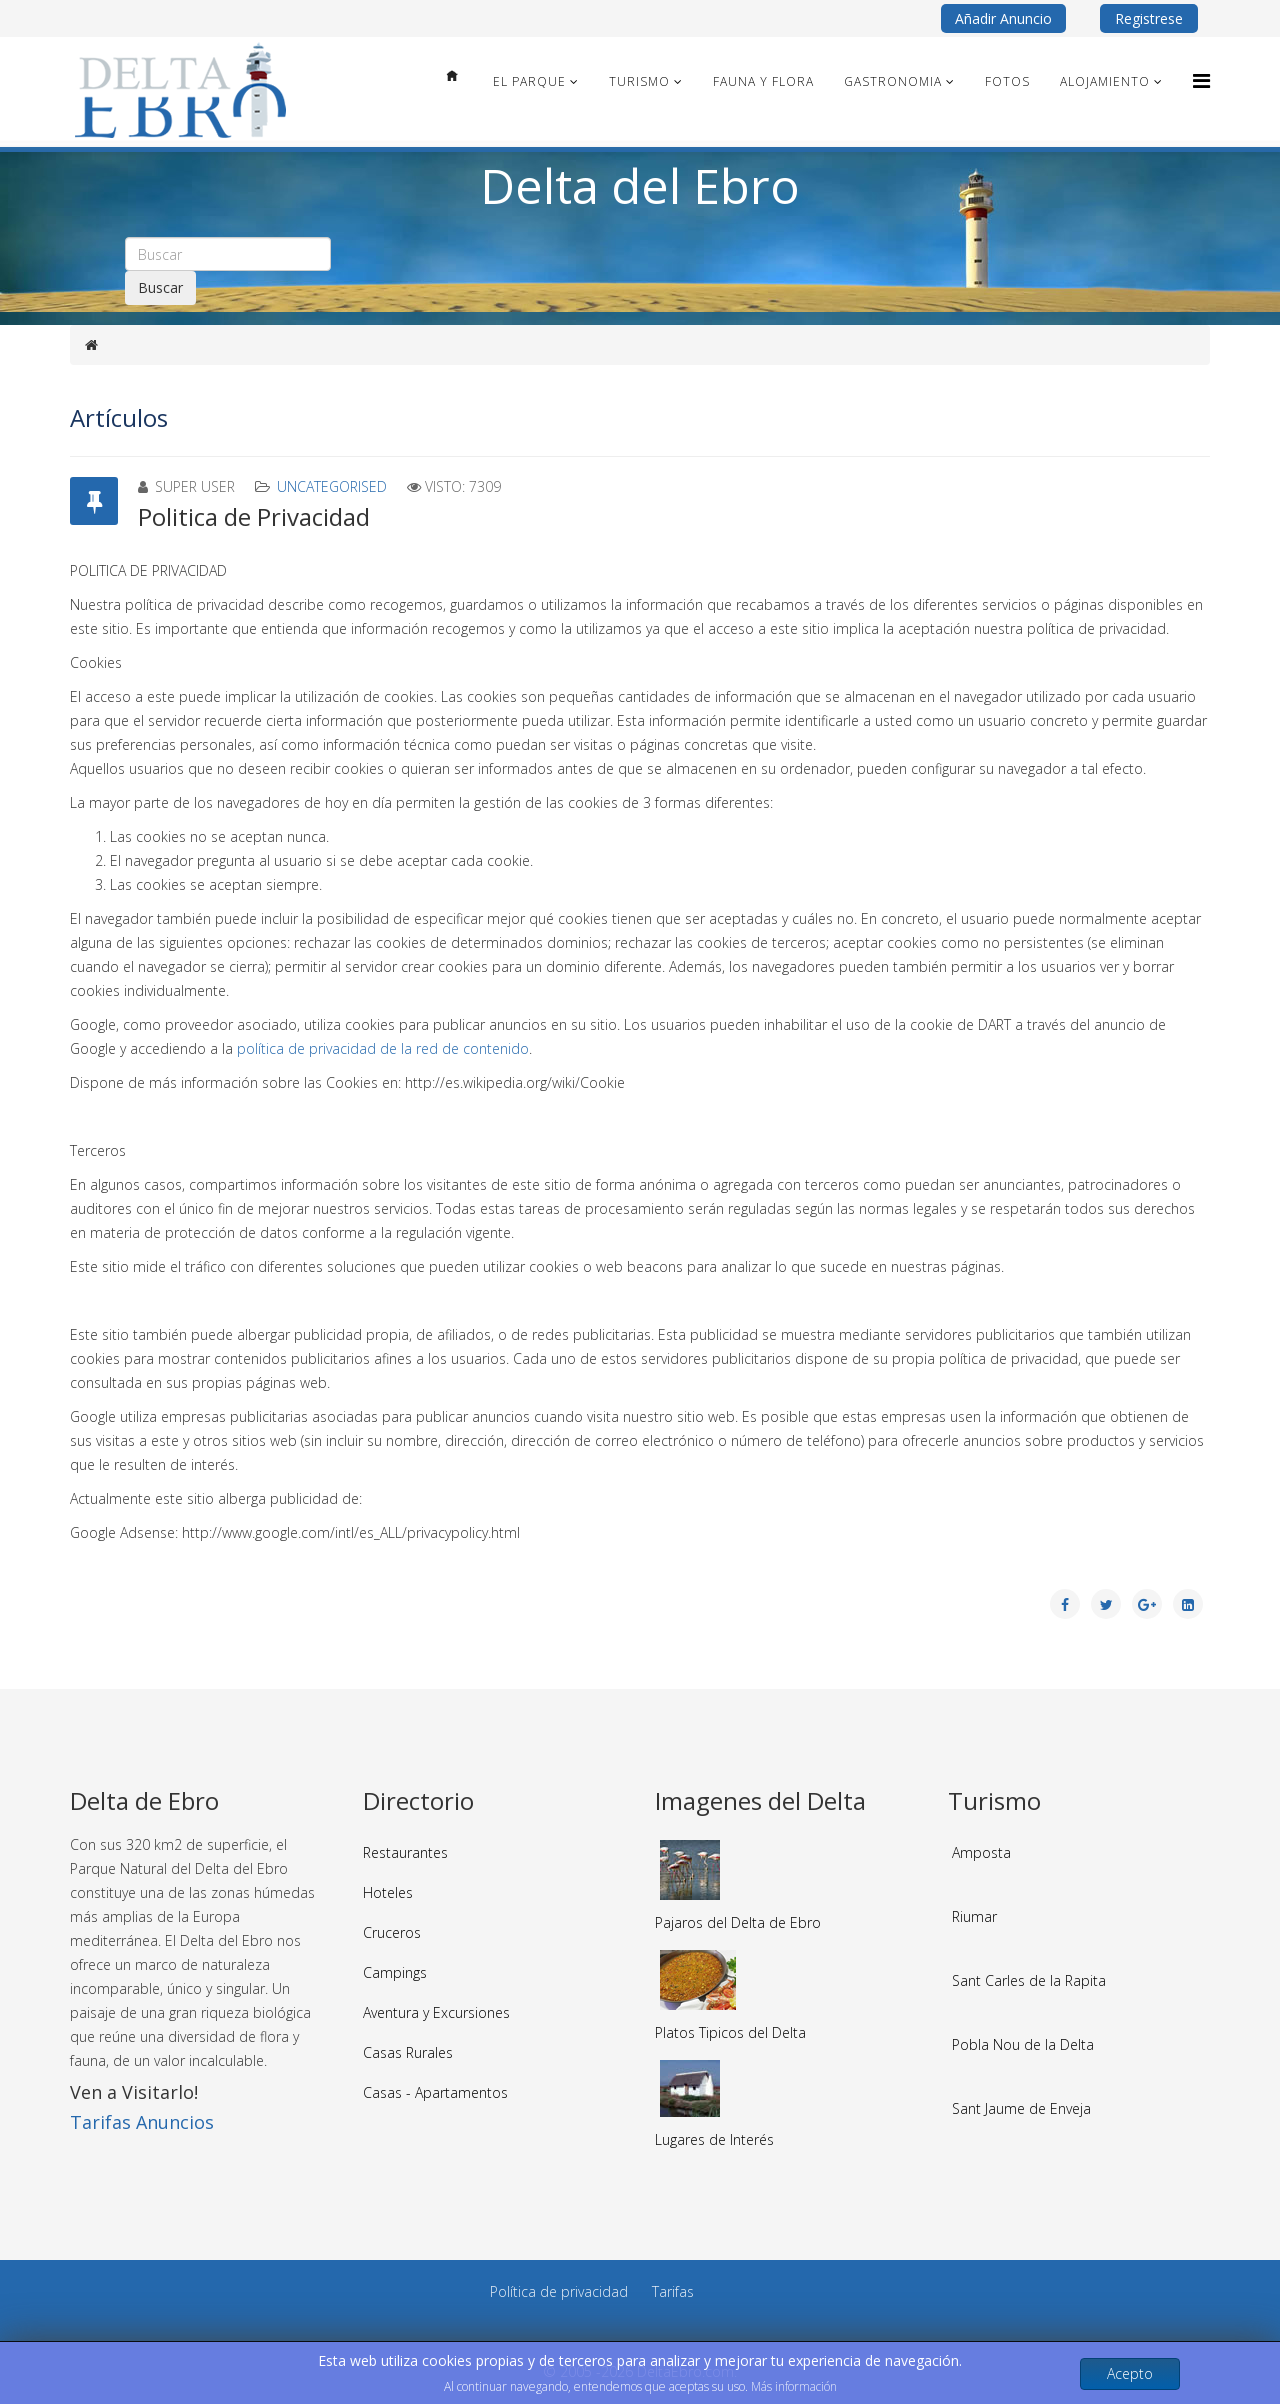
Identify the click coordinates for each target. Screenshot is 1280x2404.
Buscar (160, 287)
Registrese (1149, 18)
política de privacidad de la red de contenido (383, 1048)
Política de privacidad (559, 2291)
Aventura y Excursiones (436, 2012)
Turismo (639, 81)
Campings (395, 1972)
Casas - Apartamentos (435, 2092)
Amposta (981, 1852)
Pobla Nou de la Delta (1023, 2044)
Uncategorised (332, 486)
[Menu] (1201, 80)
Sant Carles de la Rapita (1029, 1980)
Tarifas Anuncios (142, 2122)
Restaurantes (405, 1852)
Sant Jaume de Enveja (1021, 2108)
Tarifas (673, 2291)
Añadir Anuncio (1003, 18)
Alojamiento (1105, 81)
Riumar (974, 1916)
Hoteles (388, 1892)
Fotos (1007, 81)
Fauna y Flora (763, 81)
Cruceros (392, 1932)
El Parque (529, 81)
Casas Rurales (408, 2052)
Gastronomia (893, 81)
